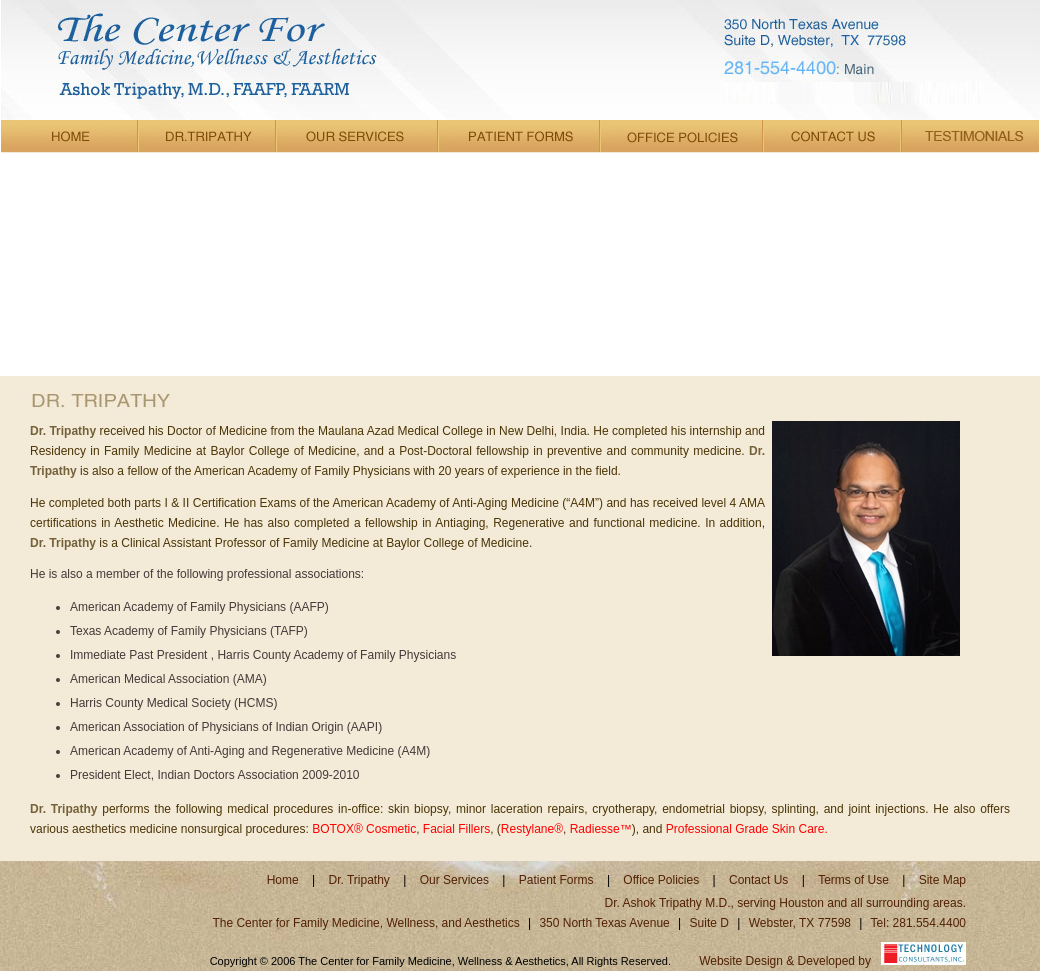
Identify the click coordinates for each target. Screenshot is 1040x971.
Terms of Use (853, 880)
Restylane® (532, 829)
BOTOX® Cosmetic (364, 829)
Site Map (942, 880)
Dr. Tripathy (361, 880)
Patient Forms (556, 880)
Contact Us (758, 880)
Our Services (454, 880)
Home (283, 880)
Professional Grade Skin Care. (747, 829)
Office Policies (662, 880)
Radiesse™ (601, 829)
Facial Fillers (456, 829)
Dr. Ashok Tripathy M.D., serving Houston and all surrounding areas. (785, 903)
